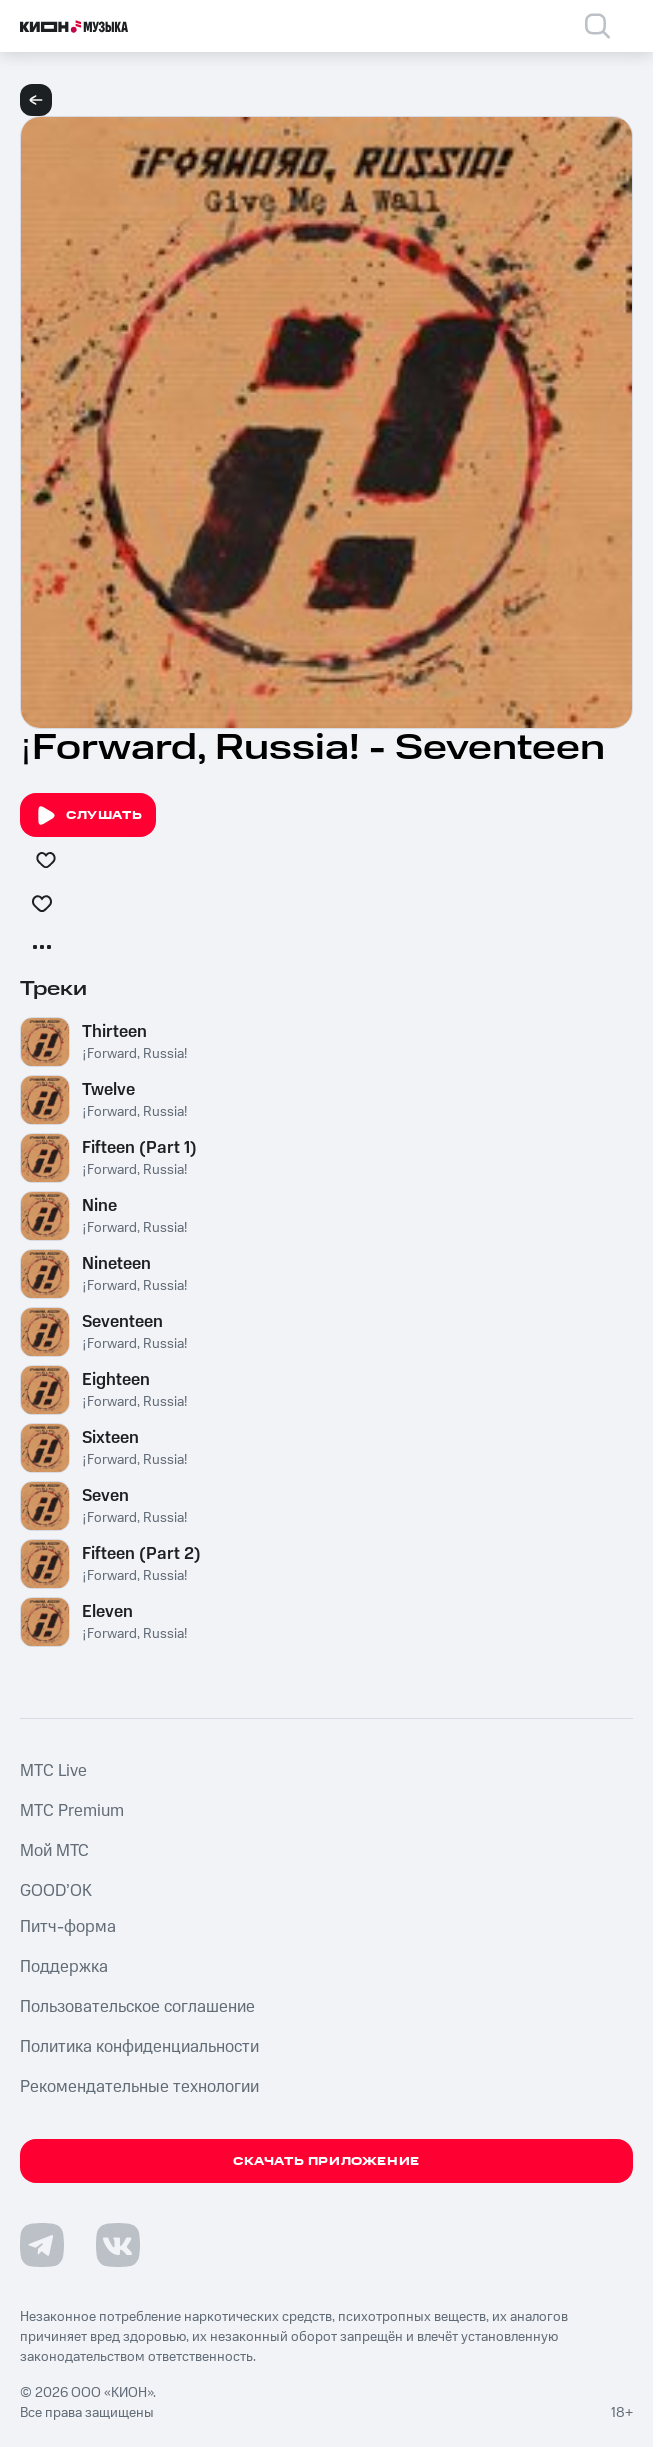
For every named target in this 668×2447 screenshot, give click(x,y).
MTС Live (53, 1771)
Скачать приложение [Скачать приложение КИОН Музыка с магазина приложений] (326, 2161)
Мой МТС (54, 1851)
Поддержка (64, 1967)
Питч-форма (68, 1927)
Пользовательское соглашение (137, 2007)
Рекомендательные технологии (139, 2087)
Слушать (88, 816)
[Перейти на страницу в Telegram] (42, 2245)
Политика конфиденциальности (139, 2047)
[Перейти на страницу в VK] (118, 2245)
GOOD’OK (56, 1891)
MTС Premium (72, 1811)
